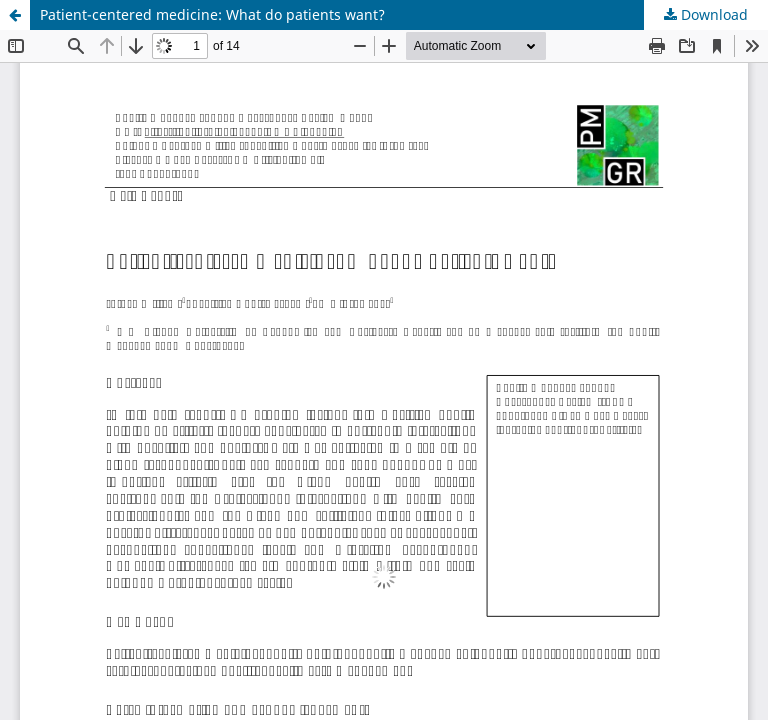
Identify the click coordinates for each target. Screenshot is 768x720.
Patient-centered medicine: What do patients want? (212, 14)
